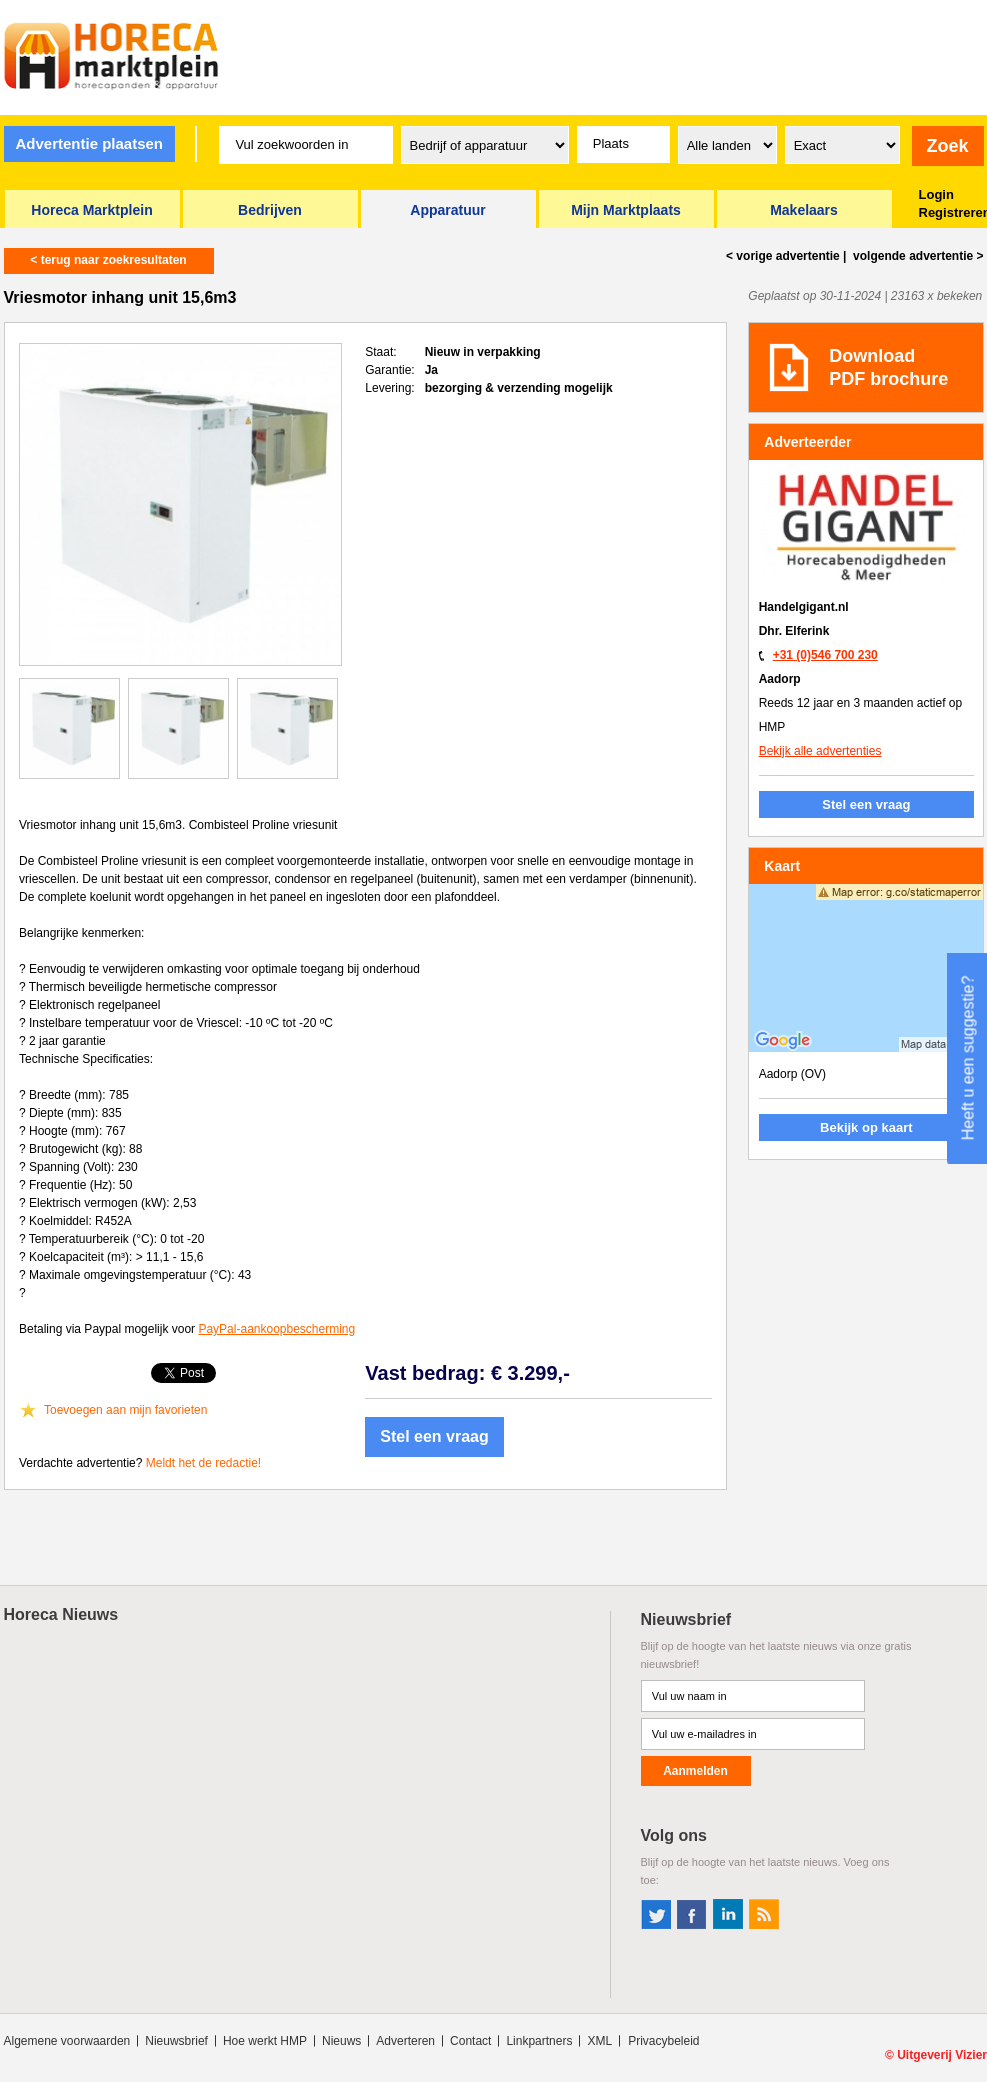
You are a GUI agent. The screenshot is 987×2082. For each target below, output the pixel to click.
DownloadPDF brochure (888, 367)
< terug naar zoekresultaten (108, 260)
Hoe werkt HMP (265, 2041)
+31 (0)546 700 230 (825, 655)
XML (599, 2041)
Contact (470, 2041)
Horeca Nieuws (61, 1614)
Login (936, 194)
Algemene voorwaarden (67, 2041)
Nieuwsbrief (176, 2041)
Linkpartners (539, 2041)
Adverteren (405, 2041)
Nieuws (341, 2041)
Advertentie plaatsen (89, 143)
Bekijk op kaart (866, 1127)
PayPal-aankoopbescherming (276, 1329)
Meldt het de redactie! (203, 1463)
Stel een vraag (434, 1436)
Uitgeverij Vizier (942, 2055)
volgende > (917, 256)
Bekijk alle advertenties (820, 751)
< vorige (783, 256)
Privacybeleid (663, 2041)
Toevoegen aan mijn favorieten (125, 1410)
